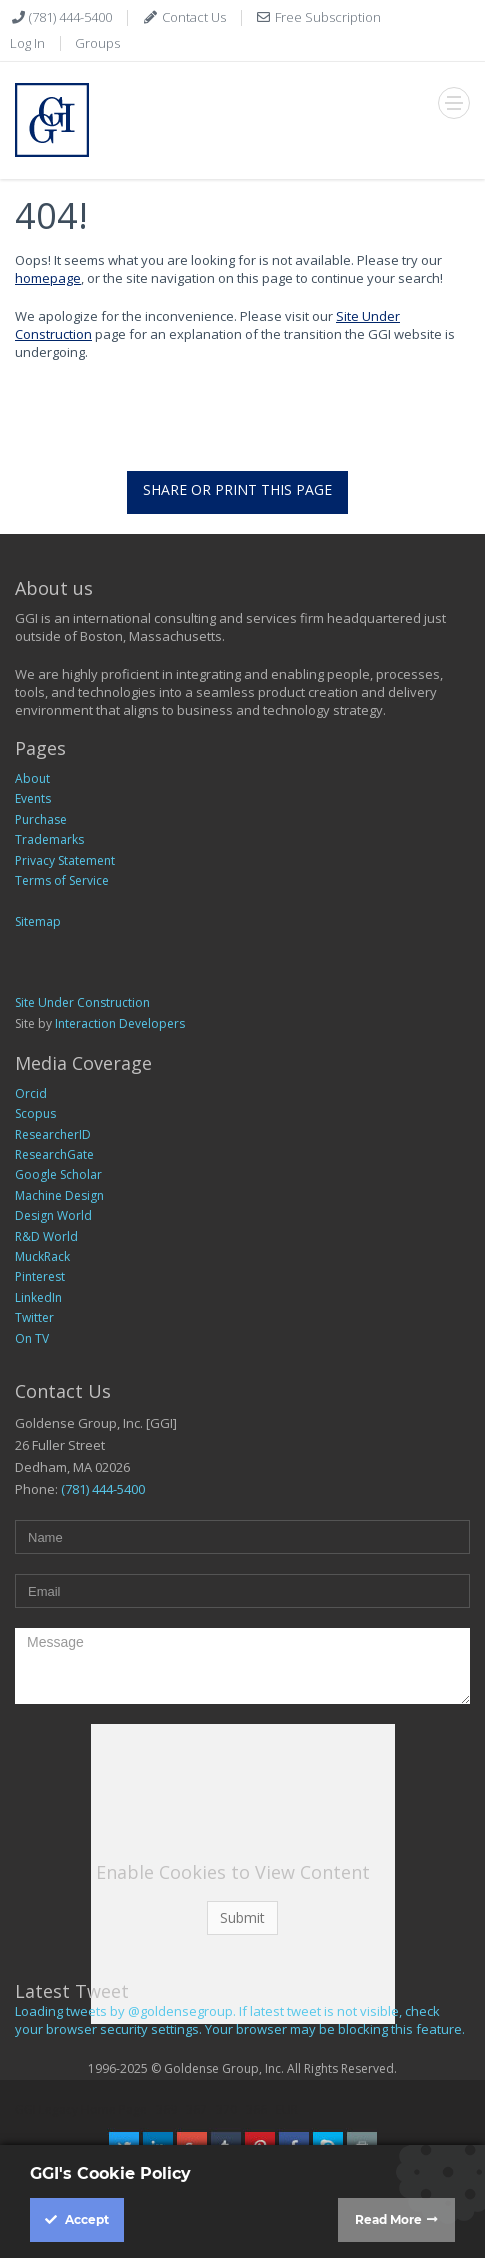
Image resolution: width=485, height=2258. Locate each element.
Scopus (35, 1113)
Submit (242, 1917)
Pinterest (40, 1276)
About (32, 778)
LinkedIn (38, 1297)
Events (33, 798)
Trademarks (49, 839)
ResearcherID (53, 1134)
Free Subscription (326, 17)
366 (256, 2109)
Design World (53, 1215)
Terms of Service (62, 880)
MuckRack (42, 1256)
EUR (287, 2109)
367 (196, 2109)
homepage (48, 278)
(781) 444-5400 (69, 17)
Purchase (41, 819)
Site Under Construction (82, 1002)
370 (226, 2109)
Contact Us (192, 17)
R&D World (46, 1236)
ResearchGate (54, 1154)
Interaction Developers (120, 1023)
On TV (32, 1338)
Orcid (31, 1093)
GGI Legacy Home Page (81, 2109)
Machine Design (59, 1195)
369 (166, 2109)
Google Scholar (58, 1174)
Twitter (34, 1317)
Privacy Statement (65, 860)
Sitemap (38, 921)
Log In (27, 43)
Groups (97, 43)
